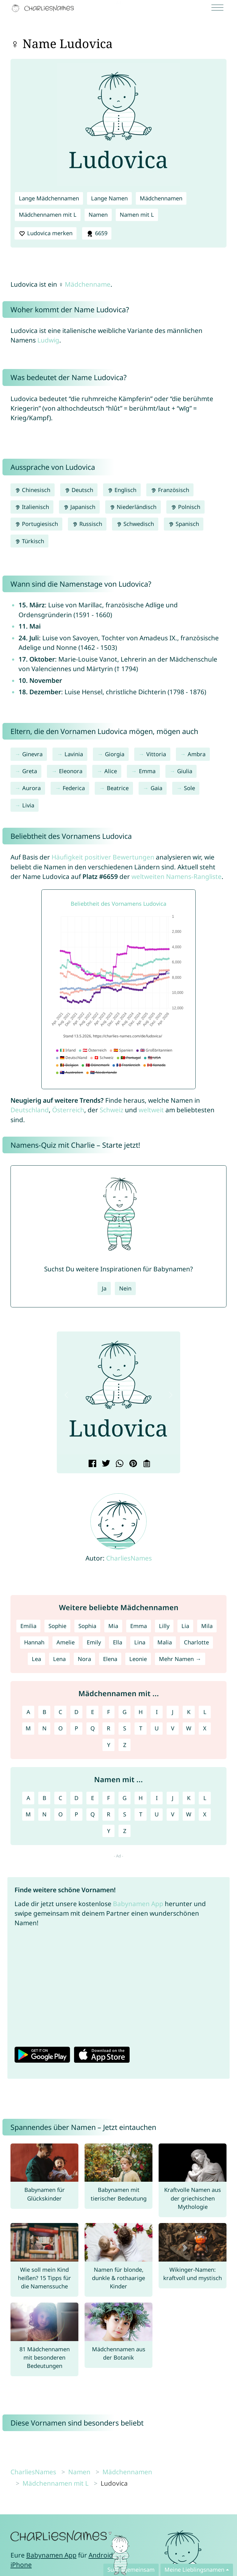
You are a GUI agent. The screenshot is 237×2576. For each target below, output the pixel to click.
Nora (84, 1659)
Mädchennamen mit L (48, 214)
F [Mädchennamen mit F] (108, 1712)
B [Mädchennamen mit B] (44, 1712)
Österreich (68, 1109)
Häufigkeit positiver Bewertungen (103, 857)
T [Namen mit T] (140, 1814)
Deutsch (78, 490)
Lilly (164, 1626)
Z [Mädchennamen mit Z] (124, 1745)
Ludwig (48, 340)
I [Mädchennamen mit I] (157, 1712)
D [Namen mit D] (76, 1798)
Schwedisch (135, 523)
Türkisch (29, 541)
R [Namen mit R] (108, 1814)
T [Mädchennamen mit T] (140, 1728)
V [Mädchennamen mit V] (172, 1728)
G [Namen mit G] (125, 1798)
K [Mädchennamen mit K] (188, 1712)
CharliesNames (129, 1558)
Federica (74, 788)
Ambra (197, 754)
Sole (189, 788)
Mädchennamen (161, 198)
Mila (207, 1626)
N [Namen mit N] (44, 1814)
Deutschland (29, 1109)
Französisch (170, 490)
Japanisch (79, 507)
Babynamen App (138, 1903)
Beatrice (118, 788)
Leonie (138, 1659)
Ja (104, 1288)
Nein (125, 1288)
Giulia (184, 771)
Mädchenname (87, 284)
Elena (110, 1659)
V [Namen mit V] (172, 1814)
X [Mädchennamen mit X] (204, 1728)
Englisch (121, 490)
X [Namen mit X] (204, 1814)
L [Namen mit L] (204, 1798)
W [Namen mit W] (188, 1814)
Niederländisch (133, 507)
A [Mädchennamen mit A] (28, 1712)
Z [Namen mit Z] (124, 1831)
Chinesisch (32, 490)
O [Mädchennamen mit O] (60, 1728)
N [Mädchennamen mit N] (44, 1728)
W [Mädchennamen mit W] (188, 1728)
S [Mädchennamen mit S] (124, 1728)
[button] (66, 1395)
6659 (96, 233)
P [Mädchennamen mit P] (76, 1728)
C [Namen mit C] (60, 1798)
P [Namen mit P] (76, 1814)
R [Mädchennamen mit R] (108, 1728)
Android (101, 2555)
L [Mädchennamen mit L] (204, 1712)
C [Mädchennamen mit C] (60, 1712)
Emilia (28, 1626)
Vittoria (156, 754)
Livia (28, 805)
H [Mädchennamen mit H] (141, 1712)
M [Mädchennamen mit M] (28, 1728)
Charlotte (196, 1642)
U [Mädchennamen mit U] (157, 1728)
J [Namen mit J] (172, 1798)
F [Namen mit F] (108, 1798)
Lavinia (73, 754)
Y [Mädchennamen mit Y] (108, 1745)
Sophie (57, 1626)
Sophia (87, 1626)
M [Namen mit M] (28, 1814)
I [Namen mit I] (157, 1798)
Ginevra (32, 754)
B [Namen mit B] (44, 1798)
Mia (113, 1626)
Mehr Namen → (180, 1659)
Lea (36, 1659)
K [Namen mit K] (188, 1798)
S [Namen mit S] (124, 1814)
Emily (94, 1642)
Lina (139, 1642)
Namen (98, 214)
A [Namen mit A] (28, 1798)
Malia (164, 1642)
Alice (110, 771)
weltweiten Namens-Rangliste (176, 876)
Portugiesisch (36, 523)
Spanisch (183, 523)
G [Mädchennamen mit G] (125, 1712)
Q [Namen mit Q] (92, 1814)
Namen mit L (137, 214)
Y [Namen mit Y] (108, 1831)
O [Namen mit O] (60, 1814)
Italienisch (32, 507)
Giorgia (114, 754)
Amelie (65, 1642)
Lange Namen (109, 198)
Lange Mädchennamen (49, 198)
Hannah (34, 1642)
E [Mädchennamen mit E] (92, 1712)
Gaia (156, 788)
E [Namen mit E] (92, 1798)
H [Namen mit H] (141, 1798)
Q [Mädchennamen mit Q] (92, 1728)
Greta (29, 771)
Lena (59, 1659)
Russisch (87, 523)
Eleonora (70, 771)
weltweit (151, 1109)
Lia (185, 1626)
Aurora (31, 788)
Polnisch (185, 507)
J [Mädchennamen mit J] (172, 1712)
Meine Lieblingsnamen (194, 2569)
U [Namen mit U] (157, 1814)
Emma (147, 771)
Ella (117, 1642)
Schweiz (111, 1109)
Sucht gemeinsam (131, 2569)
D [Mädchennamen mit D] (76, 1712)
